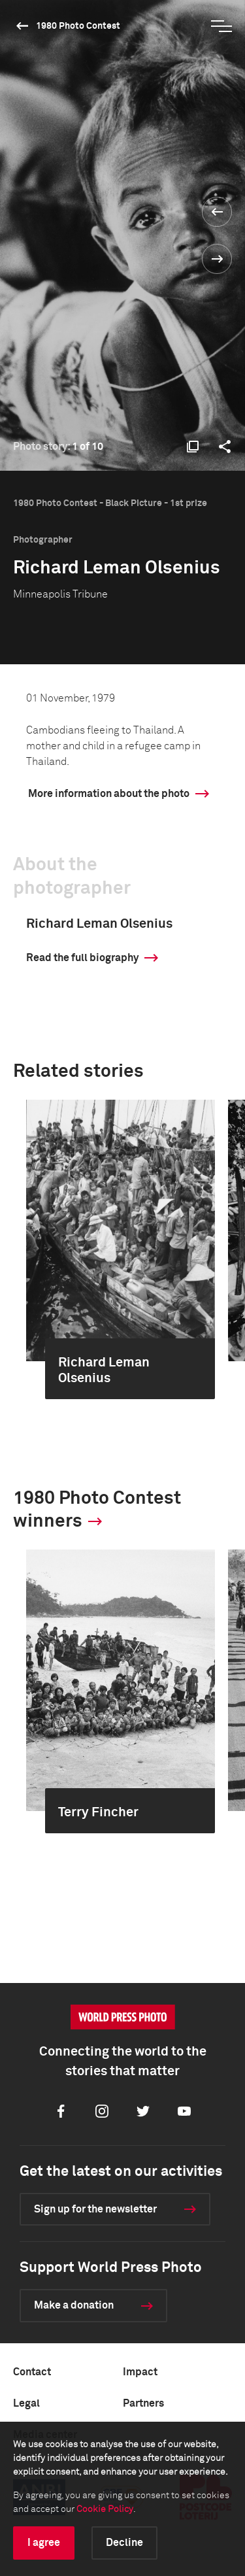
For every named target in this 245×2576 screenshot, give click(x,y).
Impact (140, 2372)
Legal (26, 2403)
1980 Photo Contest (78, 26)
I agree (43, 2542)
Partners (143, 2403)
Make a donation (74, 2305)
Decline (124, 2542)
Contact (32, 2372)
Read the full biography (82, 958)
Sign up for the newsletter (95, 2209)
